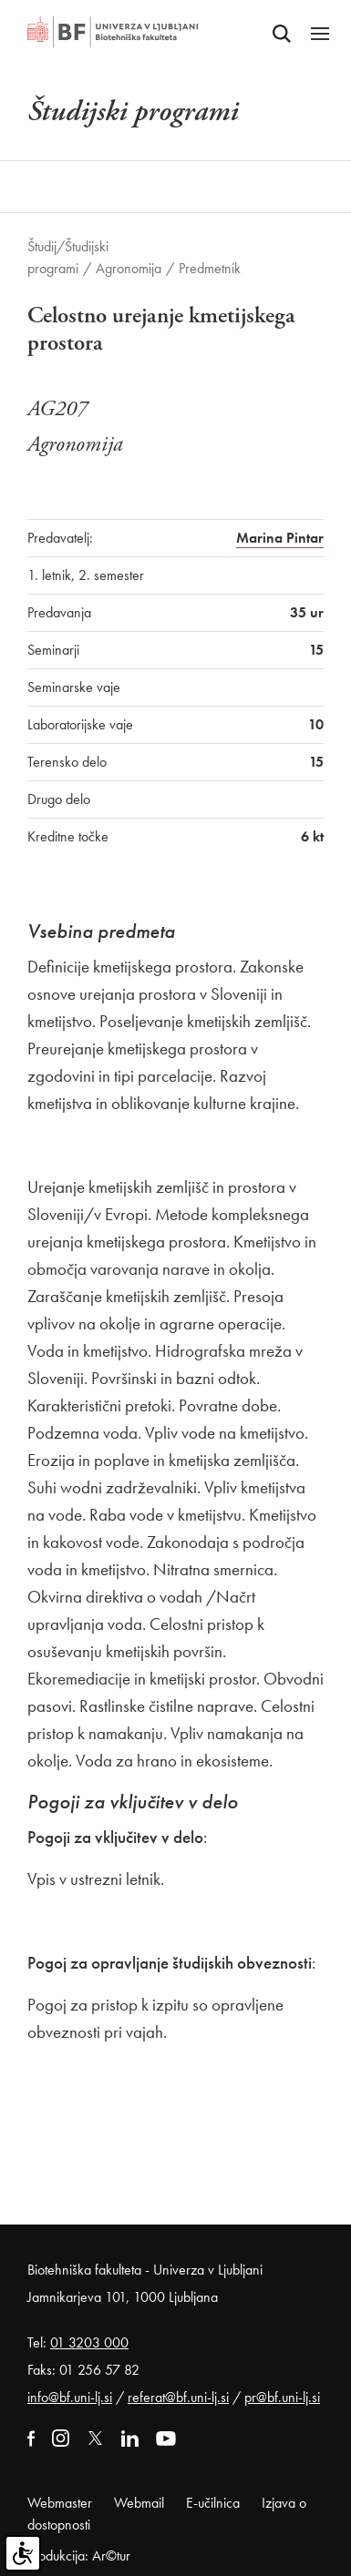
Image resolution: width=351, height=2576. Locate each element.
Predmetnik (210, 268)
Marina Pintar (280, 537)
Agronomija (128, 268)
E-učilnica (213, 2502)
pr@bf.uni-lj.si (282, 2397)
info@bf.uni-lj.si (69, 2397)
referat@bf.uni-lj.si (178, 2397)
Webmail (139, 2502)
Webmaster (59, 2502)
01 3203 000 (89, 2342)
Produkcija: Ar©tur (78, 2555)
